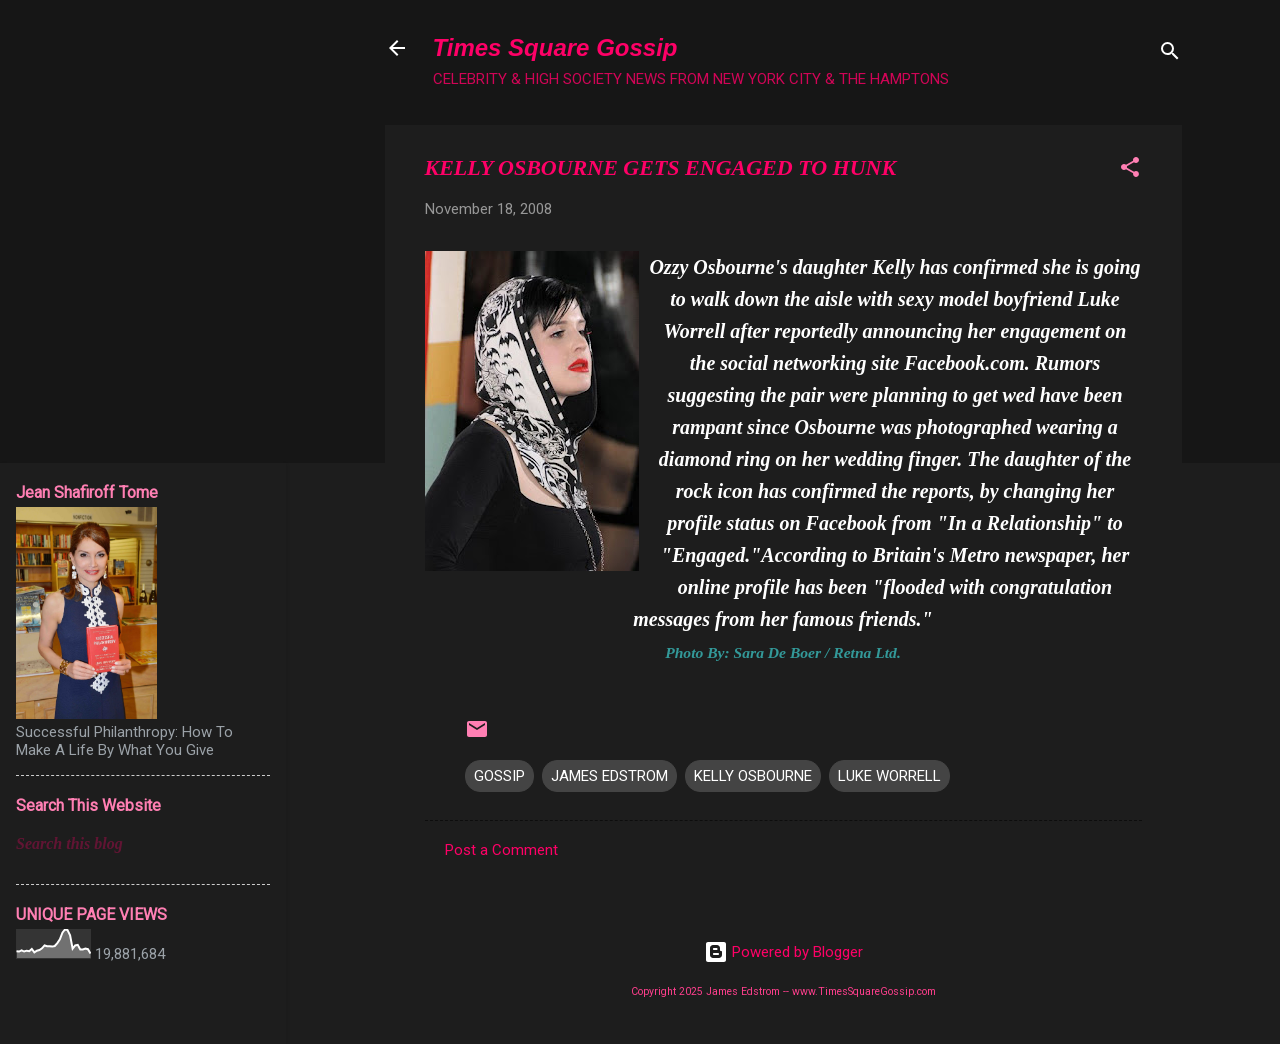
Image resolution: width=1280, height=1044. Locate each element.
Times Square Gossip (555, 47)
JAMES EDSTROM (609, 776)
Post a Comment (501, 850)
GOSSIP (499, 776)
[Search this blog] (143, 844)
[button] (1130, 170)
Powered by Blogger (783, 952)
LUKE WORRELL (889, 776)
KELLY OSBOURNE (753, 776)
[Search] (1170, 54)
